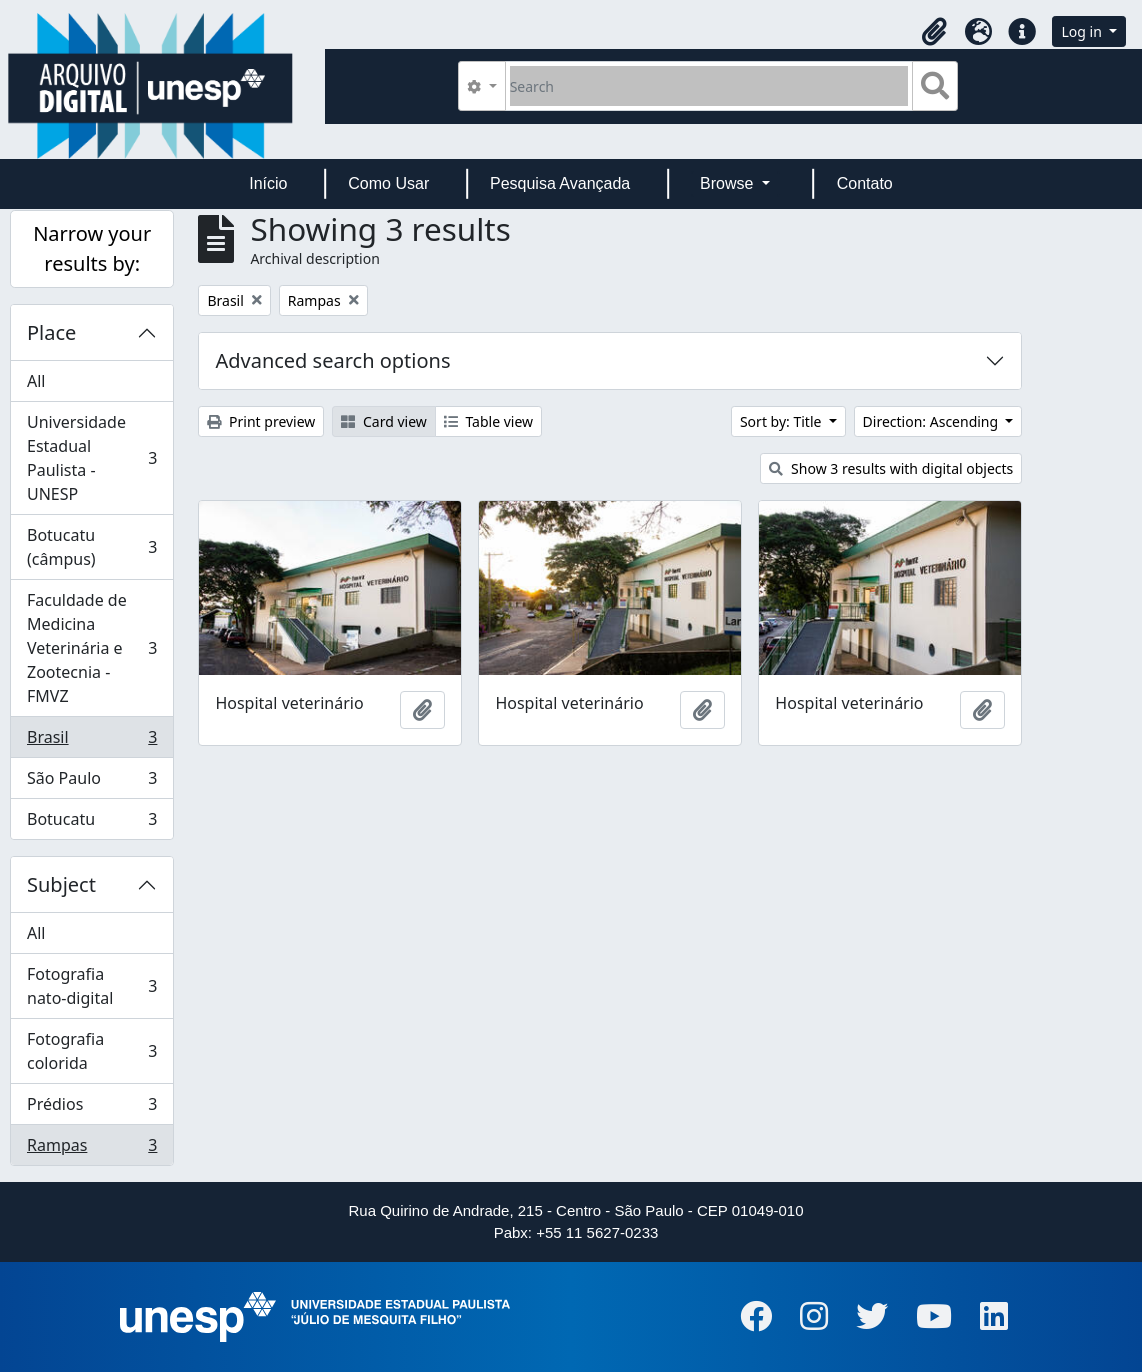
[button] (934, 32)
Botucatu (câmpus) (91, 547)
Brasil (91, 741)
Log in (1083, 31)
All (36, 381)
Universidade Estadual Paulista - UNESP (91, 458)
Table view (488, 421)
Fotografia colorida (91, 1051)
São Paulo (91, 782)
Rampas (91, 1149)
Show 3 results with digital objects (891, 468)
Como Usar (388, 183)
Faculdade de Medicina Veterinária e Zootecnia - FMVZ (91, 648)
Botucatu (91, 823)
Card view (383, 421)
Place (51, 332)
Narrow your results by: (92, 248)
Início (268, 183)
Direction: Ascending (932, 421)
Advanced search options (332, 360)
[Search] (709, 86)
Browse (729, 183)
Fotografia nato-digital (91, 986)
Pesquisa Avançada (560, 183)
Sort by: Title (782, 421)
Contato (865, 183)
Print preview (261, 421)
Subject (61, 884)
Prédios (91, 1108)
